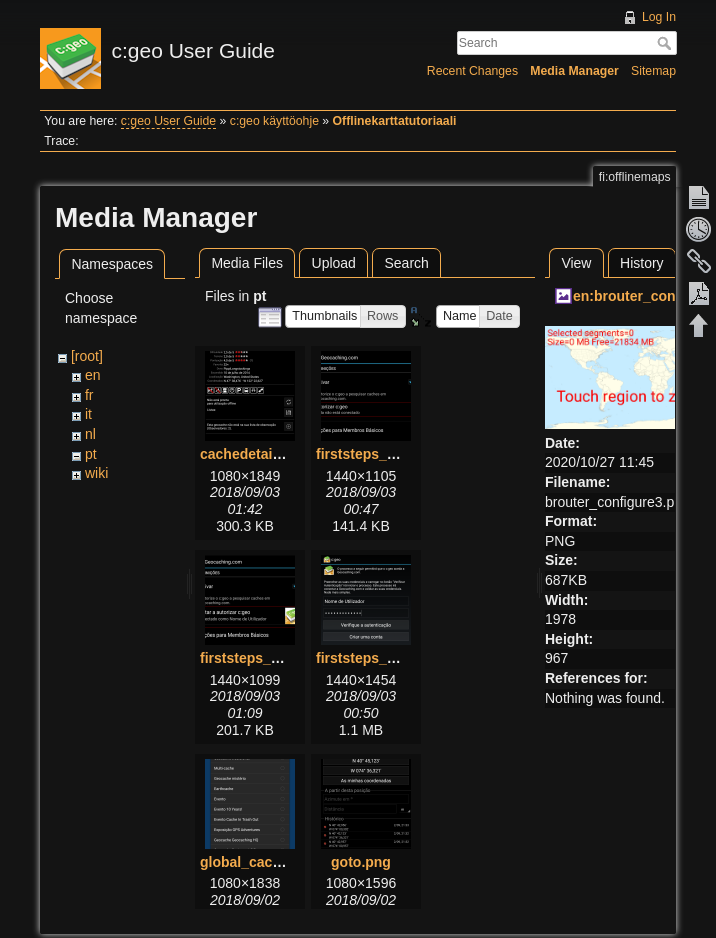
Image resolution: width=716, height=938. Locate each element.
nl (90, 434)
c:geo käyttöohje (274, 121)
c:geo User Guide (168, 121)
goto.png (361, 862)
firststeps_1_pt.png (380, 454)
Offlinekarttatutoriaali (395, 121)
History (642, 263)
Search (666, 43)
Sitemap (653, 71)
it (88, 414)
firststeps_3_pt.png (380, 658)
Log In (659, 17)
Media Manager (574, 71)
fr (89, 395)
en (93, 375)
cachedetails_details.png (283, 454)
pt (91, 454)
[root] (87, 356)
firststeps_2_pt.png (264, 658)
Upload (334, 263)
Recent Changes (472, 71)
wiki (96, 473)
